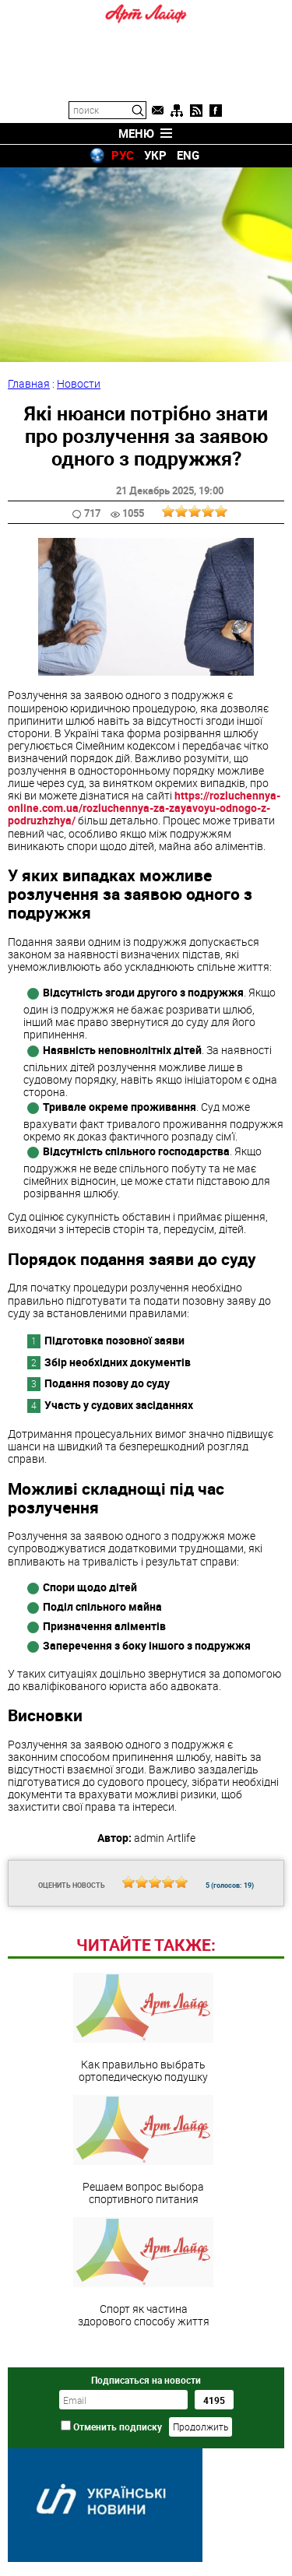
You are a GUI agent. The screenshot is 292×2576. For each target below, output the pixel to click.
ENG (188, 155)
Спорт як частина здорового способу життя (143, 2272)
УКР (155, 155)
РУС (122, 155)
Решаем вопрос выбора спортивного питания (143, 2150)
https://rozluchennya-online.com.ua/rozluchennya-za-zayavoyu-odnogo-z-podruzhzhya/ (144, 808)
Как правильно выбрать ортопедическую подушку (143, 2028)
